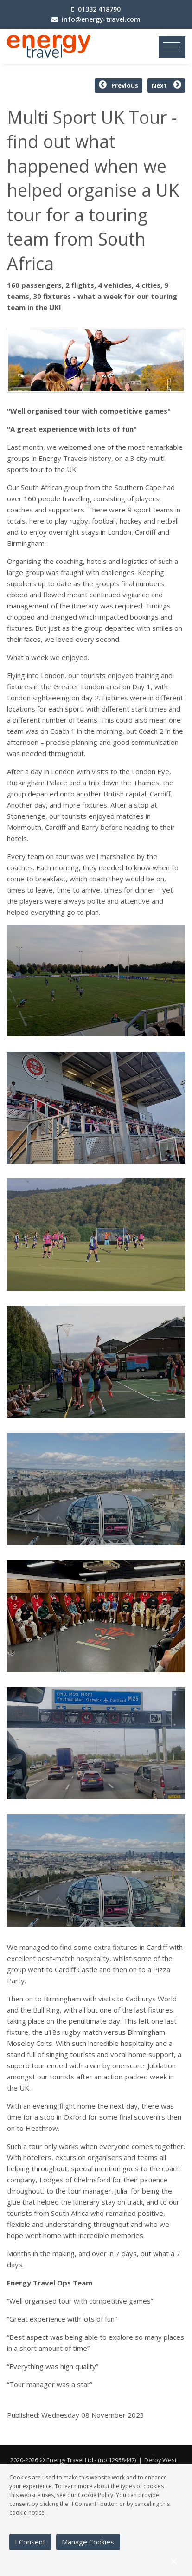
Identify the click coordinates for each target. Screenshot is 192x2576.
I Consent (30, 2541)
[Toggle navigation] (172, 47)
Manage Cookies (88, 2541)
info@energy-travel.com (101, 19)
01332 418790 (99, 9)
